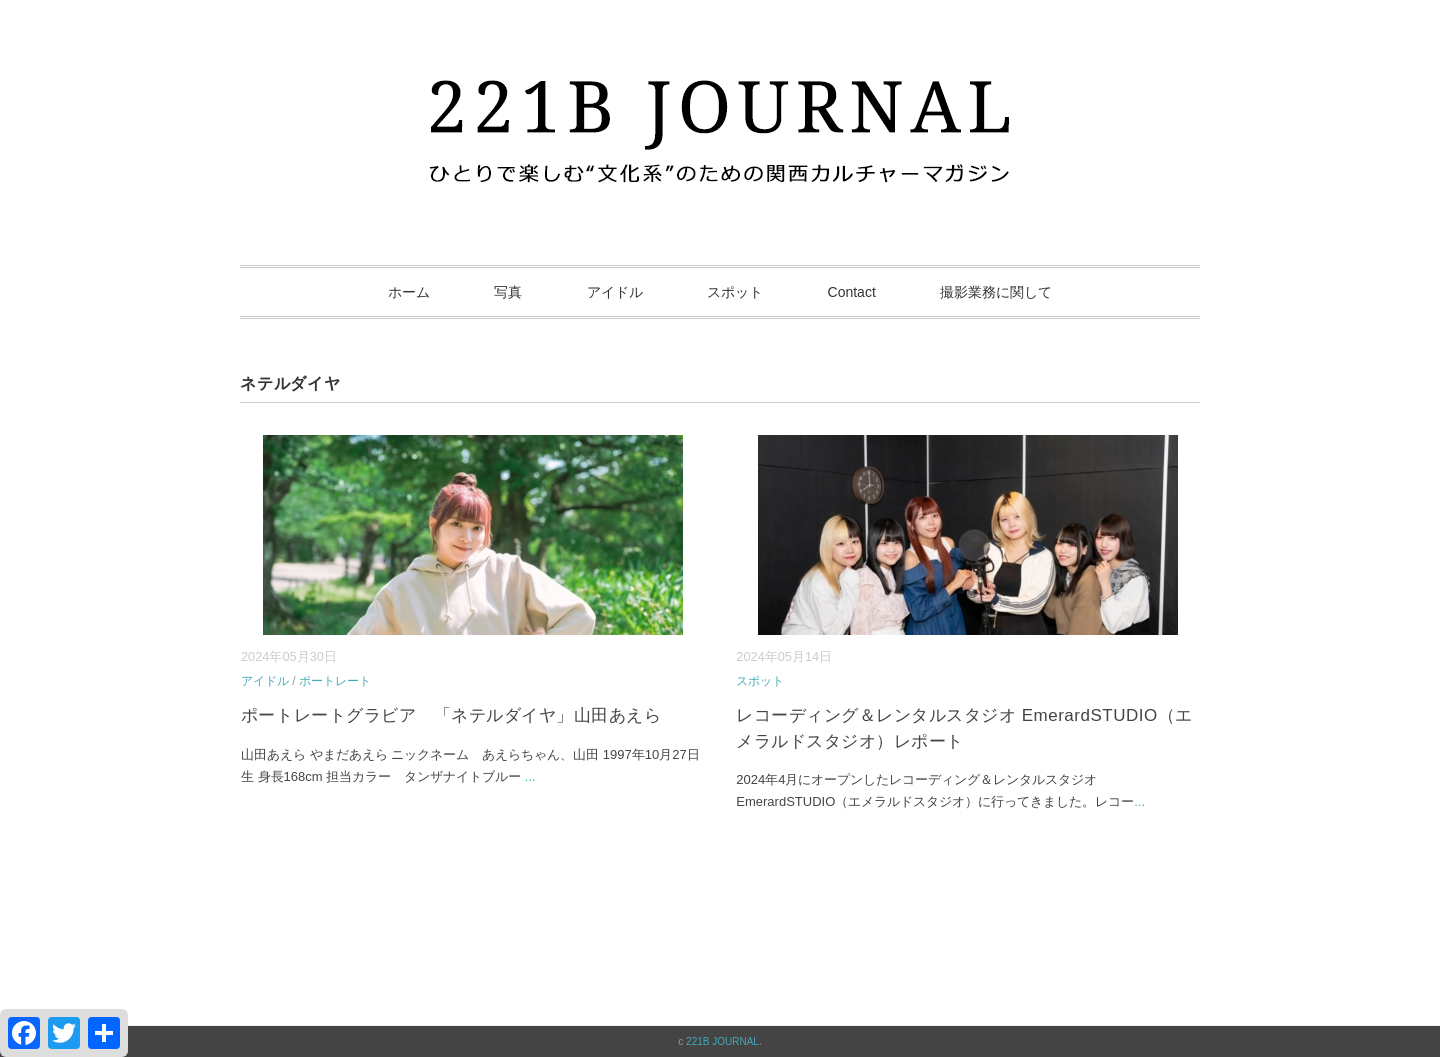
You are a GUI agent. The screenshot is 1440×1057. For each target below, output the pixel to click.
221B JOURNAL (722, 1041)
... (530, 776)
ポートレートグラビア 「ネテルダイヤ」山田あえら (451, 715)
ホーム (409, 292)
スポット (735, 292)
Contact (852, 292)
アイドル (615, 292)
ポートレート (335, 681)
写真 (508, 292)
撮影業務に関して (996, 292)
